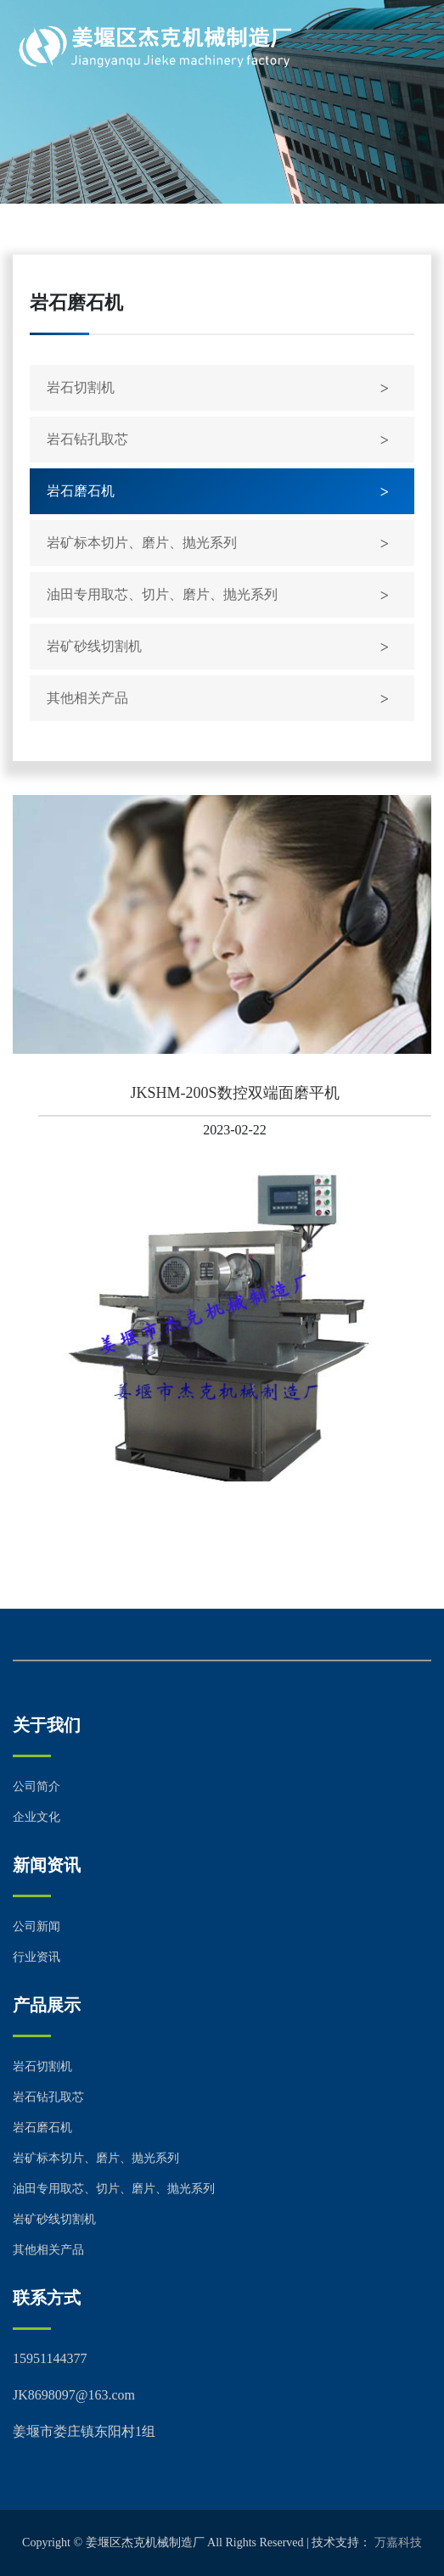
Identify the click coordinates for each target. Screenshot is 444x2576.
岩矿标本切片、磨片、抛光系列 (142, 542)
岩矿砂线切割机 (94, 646)
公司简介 (36, 1786)
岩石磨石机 (81, 491)
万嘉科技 (398, 2542)
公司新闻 (36, 1926)
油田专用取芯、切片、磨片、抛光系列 (162, 594)
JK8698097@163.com (74, 2395)
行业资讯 (36, 1957)
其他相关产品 (87, 698)
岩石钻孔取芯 (87, 439)
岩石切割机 (81, 387)
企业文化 (36, 1817)
